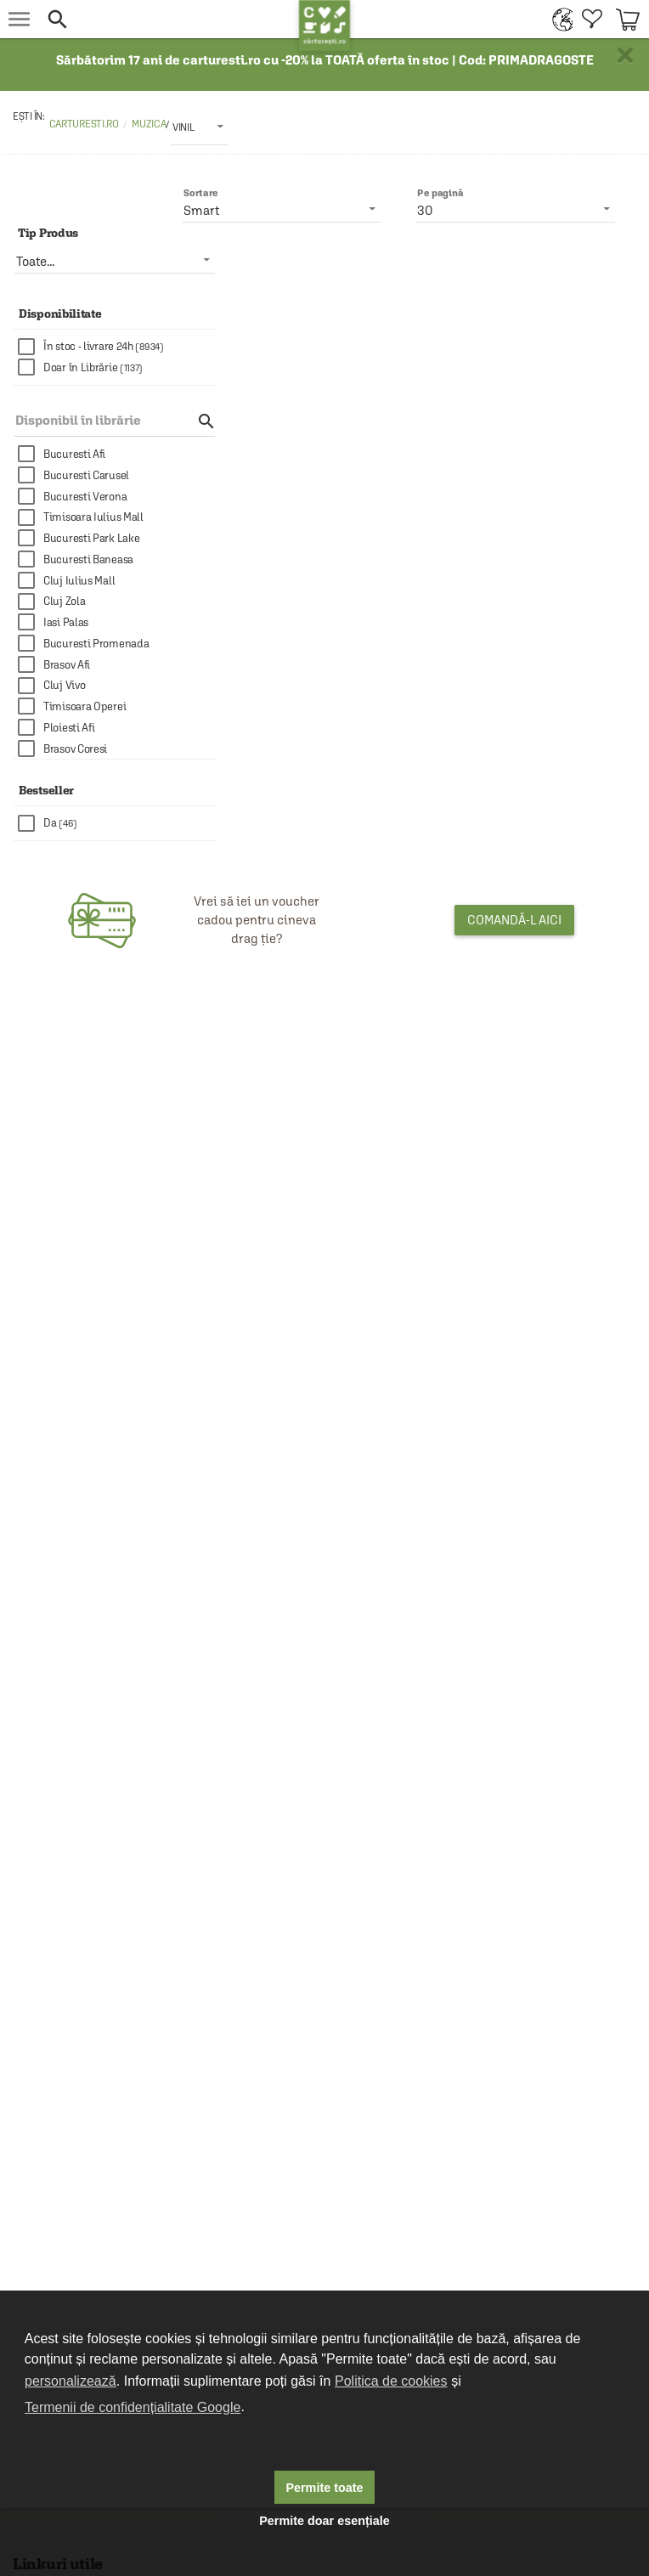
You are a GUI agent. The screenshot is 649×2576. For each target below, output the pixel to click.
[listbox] (200, 126)
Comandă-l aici (514, 919)
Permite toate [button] (324, 2487)
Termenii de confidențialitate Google (132, 2407)
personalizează (70, 2381)
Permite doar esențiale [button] (324, 2521)
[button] (168, 19)
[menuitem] (559, 19)
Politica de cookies (391, 2381)
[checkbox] (117, 347)
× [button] (625, 55)
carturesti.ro (84, 124)
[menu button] (19, 19)
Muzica (149, 124)
